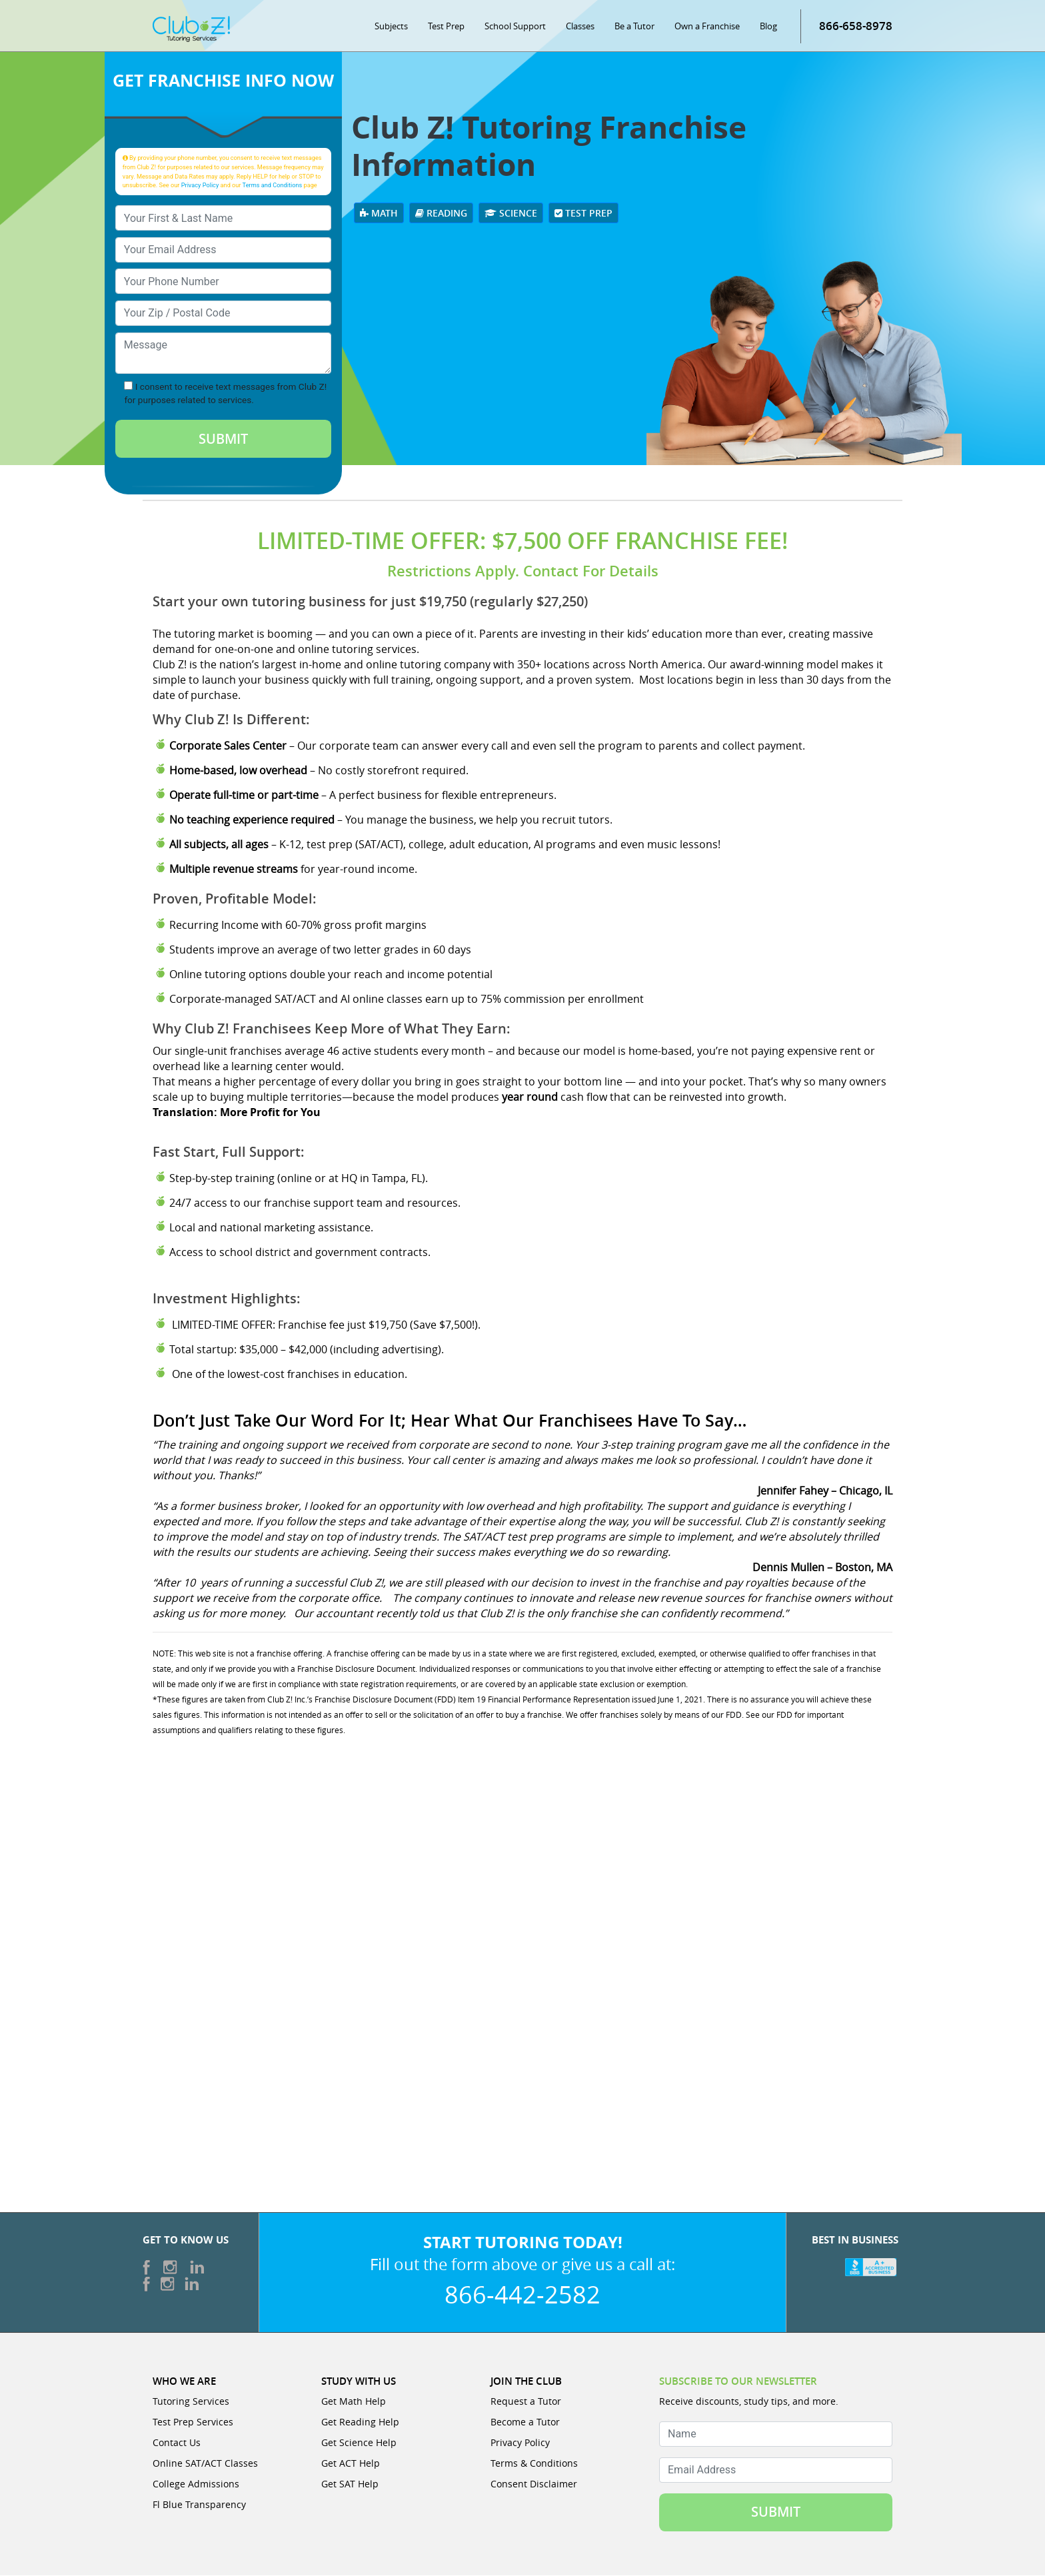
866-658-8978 (855, 26)
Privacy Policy (200, 185)
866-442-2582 (522, 2295)
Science (511, 213)
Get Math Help (353, 2401)
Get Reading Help (360, 2422)
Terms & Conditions (534, 2463)
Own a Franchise (707, 27)
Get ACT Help (350, 2463)
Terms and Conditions (273, 185)
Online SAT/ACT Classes (205, 2463)
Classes (580, 27)
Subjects (391, 27)
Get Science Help (359, 2443)
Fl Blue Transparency (199, 2505)
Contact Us (177, 2443)
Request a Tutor (526, 2401)
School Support (515, 27)
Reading (441, 213)
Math (379, 213)
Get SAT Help (350, 2484)
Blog (768, 27)
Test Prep (446, 27)
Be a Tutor (634, 27)
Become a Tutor (525, 2422)
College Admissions (196, 2484)
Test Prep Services (193, 2422)
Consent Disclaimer (534, 2484)
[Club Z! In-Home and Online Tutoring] (191, 29)
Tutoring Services (191, 2401)
